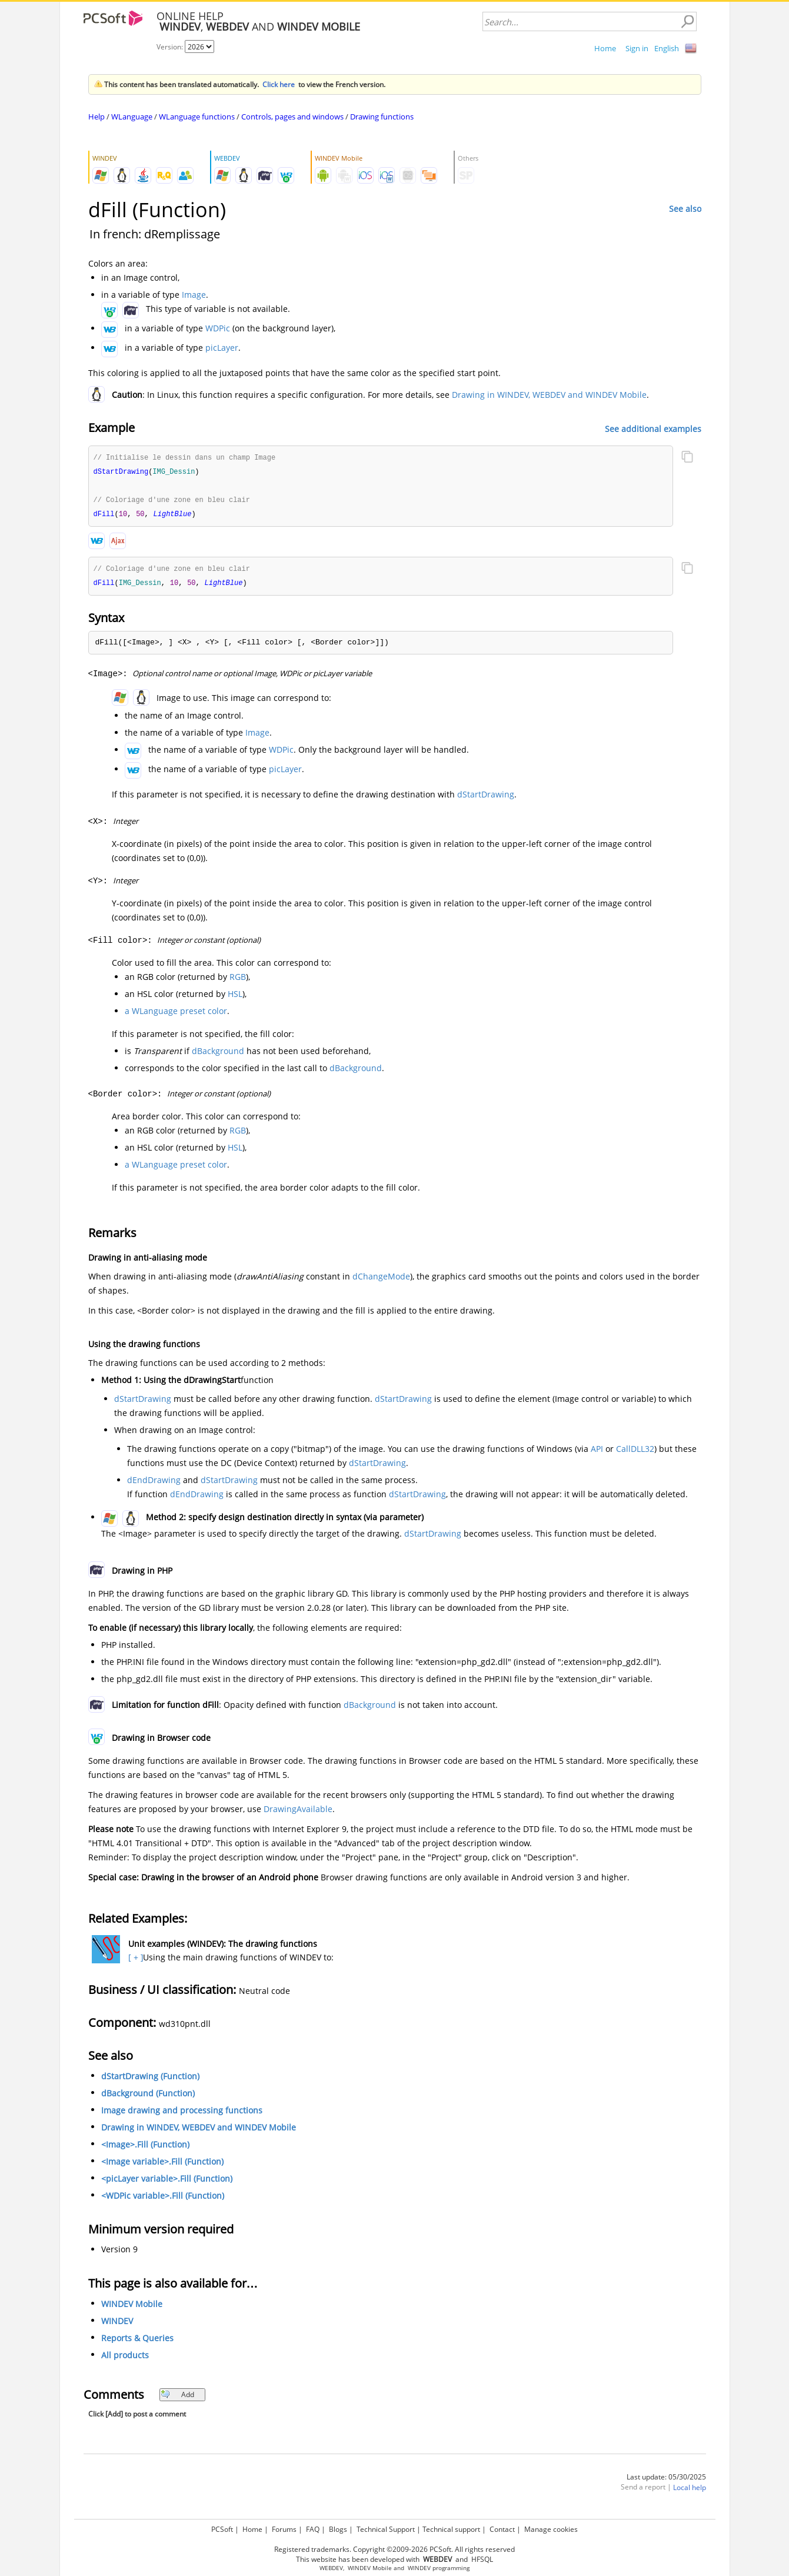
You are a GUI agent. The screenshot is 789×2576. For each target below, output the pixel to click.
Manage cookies (551, 2529)
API (597, 1452)
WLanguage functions (197, 116)
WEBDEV (331, 2568)
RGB (237, 980)
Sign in (636, 48)
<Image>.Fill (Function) (145, 2147)
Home (605, 48)
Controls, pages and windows (292, 116)
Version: (171, 47)
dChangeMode (381, 1279)
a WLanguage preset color (176, 1014)
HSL (235, 997)
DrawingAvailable (298, 1812)
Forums (284, 2529)
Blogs (338, 2529)
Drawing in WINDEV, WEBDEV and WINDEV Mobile (549, 394)
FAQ (312, 2529)
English (666, 48)
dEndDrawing (154, 1483)
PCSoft (222, 2529)
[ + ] (134, 1960)
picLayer (221, 347)
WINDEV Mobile (131, 2307)
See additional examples (653, 428)
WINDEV (117, 2324)
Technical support (451, 2529)
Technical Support (386, 2529)
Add (177, 2398)
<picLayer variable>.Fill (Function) (166, 2182)
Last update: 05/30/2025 (666, 2480)
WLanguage (131, 116)
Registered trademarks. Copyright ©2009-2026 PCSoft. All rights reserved (394, 2549)
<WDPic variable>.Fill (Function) (162, 2199)
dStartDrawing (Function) (150, 2079)
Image (194, 294)
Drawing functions (382, 116)
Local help (689, 2491)
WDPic (217, 328)
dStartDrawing (485, 797)
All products (125, 2358)
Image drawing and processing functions (181, 2113)
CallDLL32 (635, 1452)
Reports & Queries (137, 2341)
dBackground (218, 1054)
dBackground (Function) (148, 2096)
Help (96, 116)
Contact (502, 2529)
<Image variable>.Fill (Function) (162, 2165)
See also (685, 208)
